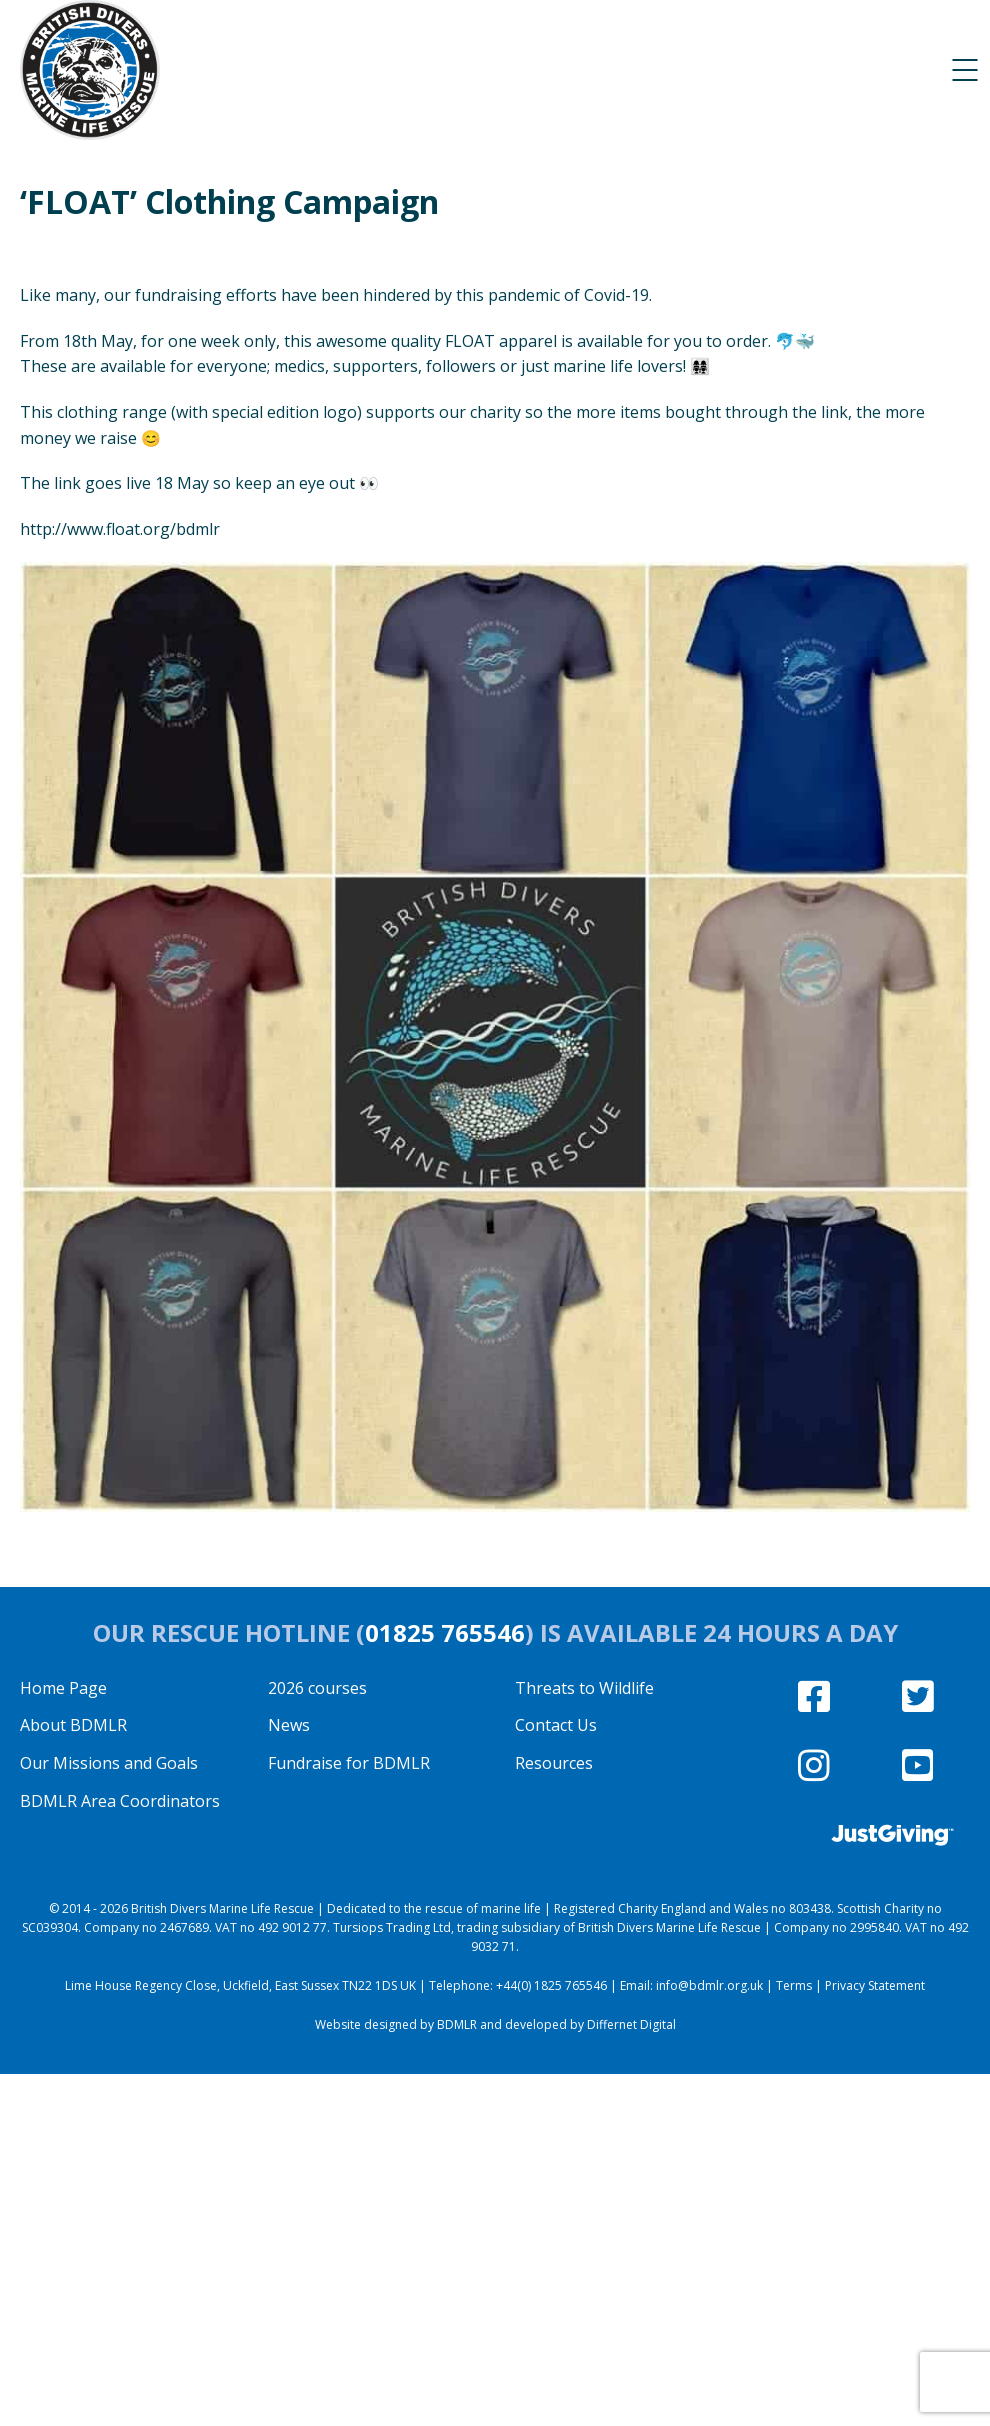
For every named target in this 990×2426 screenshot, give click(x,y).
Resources (554, 1763)
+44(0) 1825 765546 (551, 1985)
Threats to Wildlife (584, 1688)
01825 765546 (445, 1632)
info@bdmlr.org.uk (709, 1985)
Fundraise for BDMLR (349, 1763)
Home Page (63, 1688)
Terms (794, 1985)
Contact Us (556, 1725)
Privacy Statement (875, 1985)
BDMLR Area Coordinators (120, 1801)
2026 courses (317, 1688)
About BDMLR (73, 1725)
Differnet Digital (631, 2024)
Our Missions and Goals (109, 1763)
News (289, 1725)
